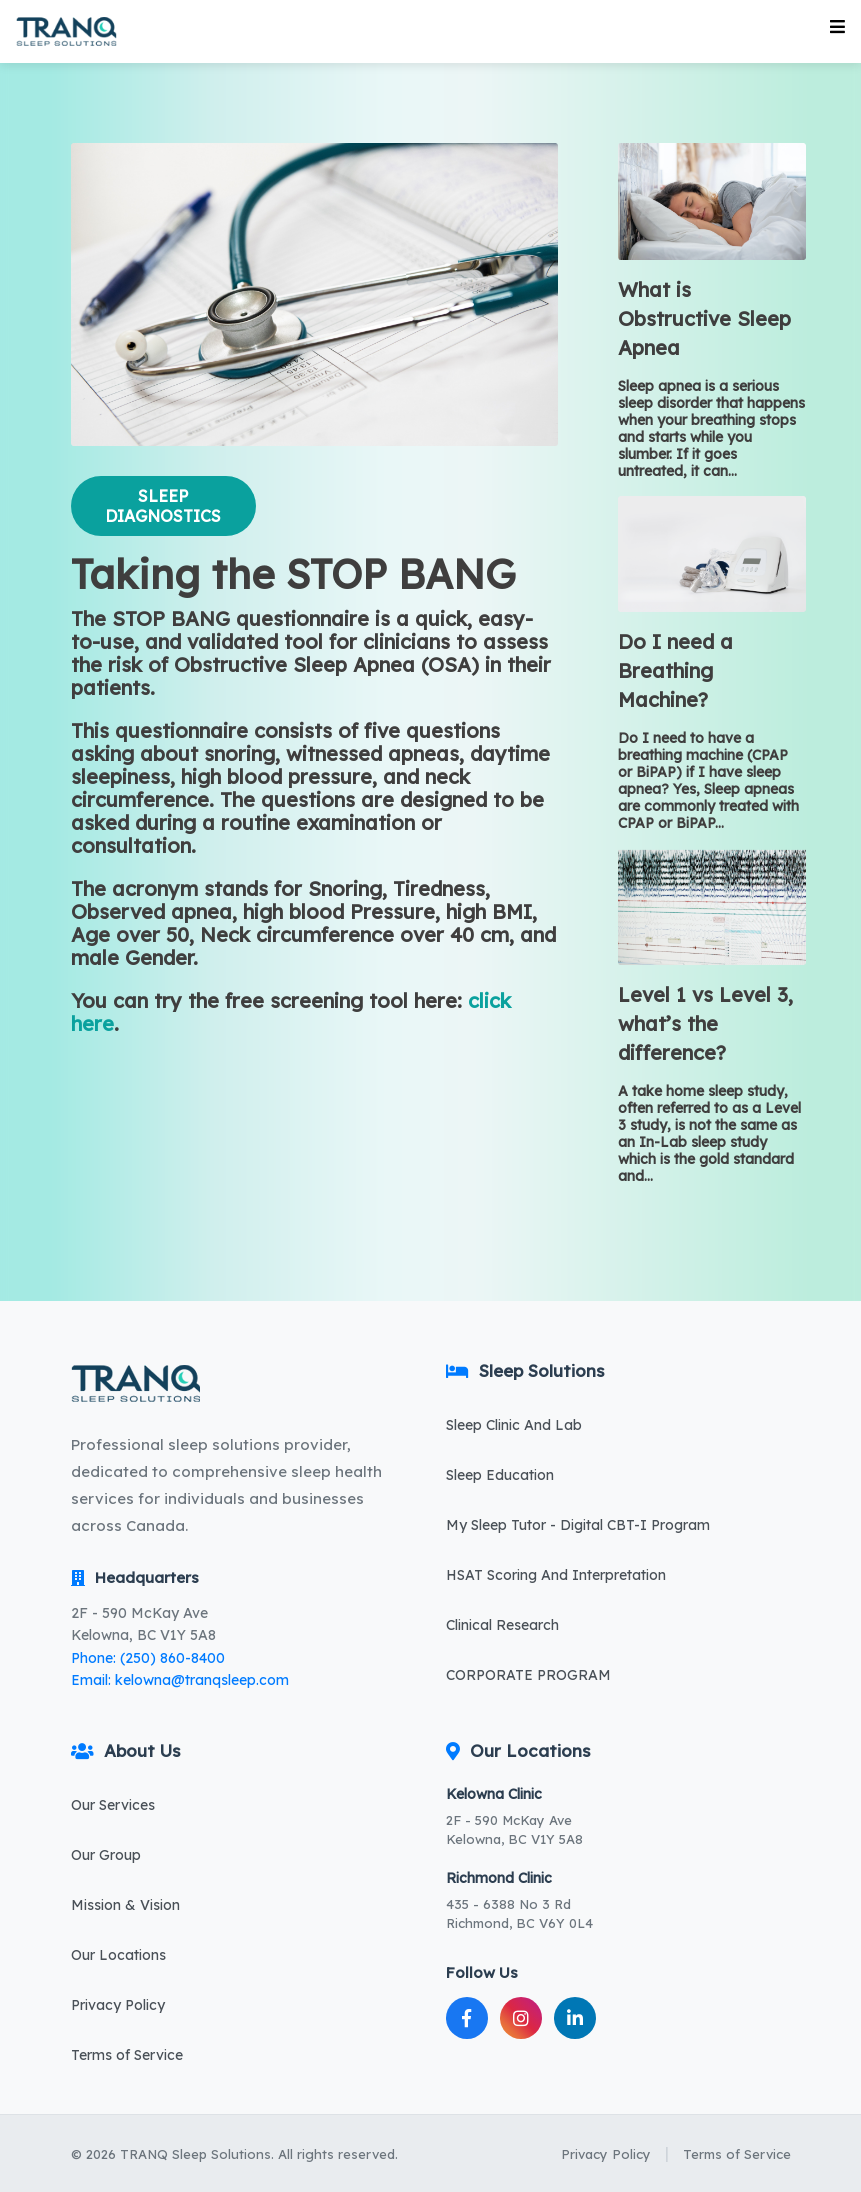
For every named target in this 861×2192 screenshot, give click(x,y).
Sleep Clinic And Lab (514, 1425)
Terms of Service (127, 2055)
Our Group (106, 1855)
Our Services (113, 1805)
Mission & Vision (125, 1905)
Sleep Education (500, 1475)
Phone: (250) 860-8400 (148, 1658)
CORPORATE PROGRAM (528, 1675)
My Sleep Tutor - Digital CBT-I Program (578, 1525)
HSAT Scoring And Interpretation (556, 1575)
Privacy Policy (118, 2005)
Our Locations (118, 1955)
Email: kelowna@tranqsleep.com (180, 1680)
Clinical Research (502, 1625)
